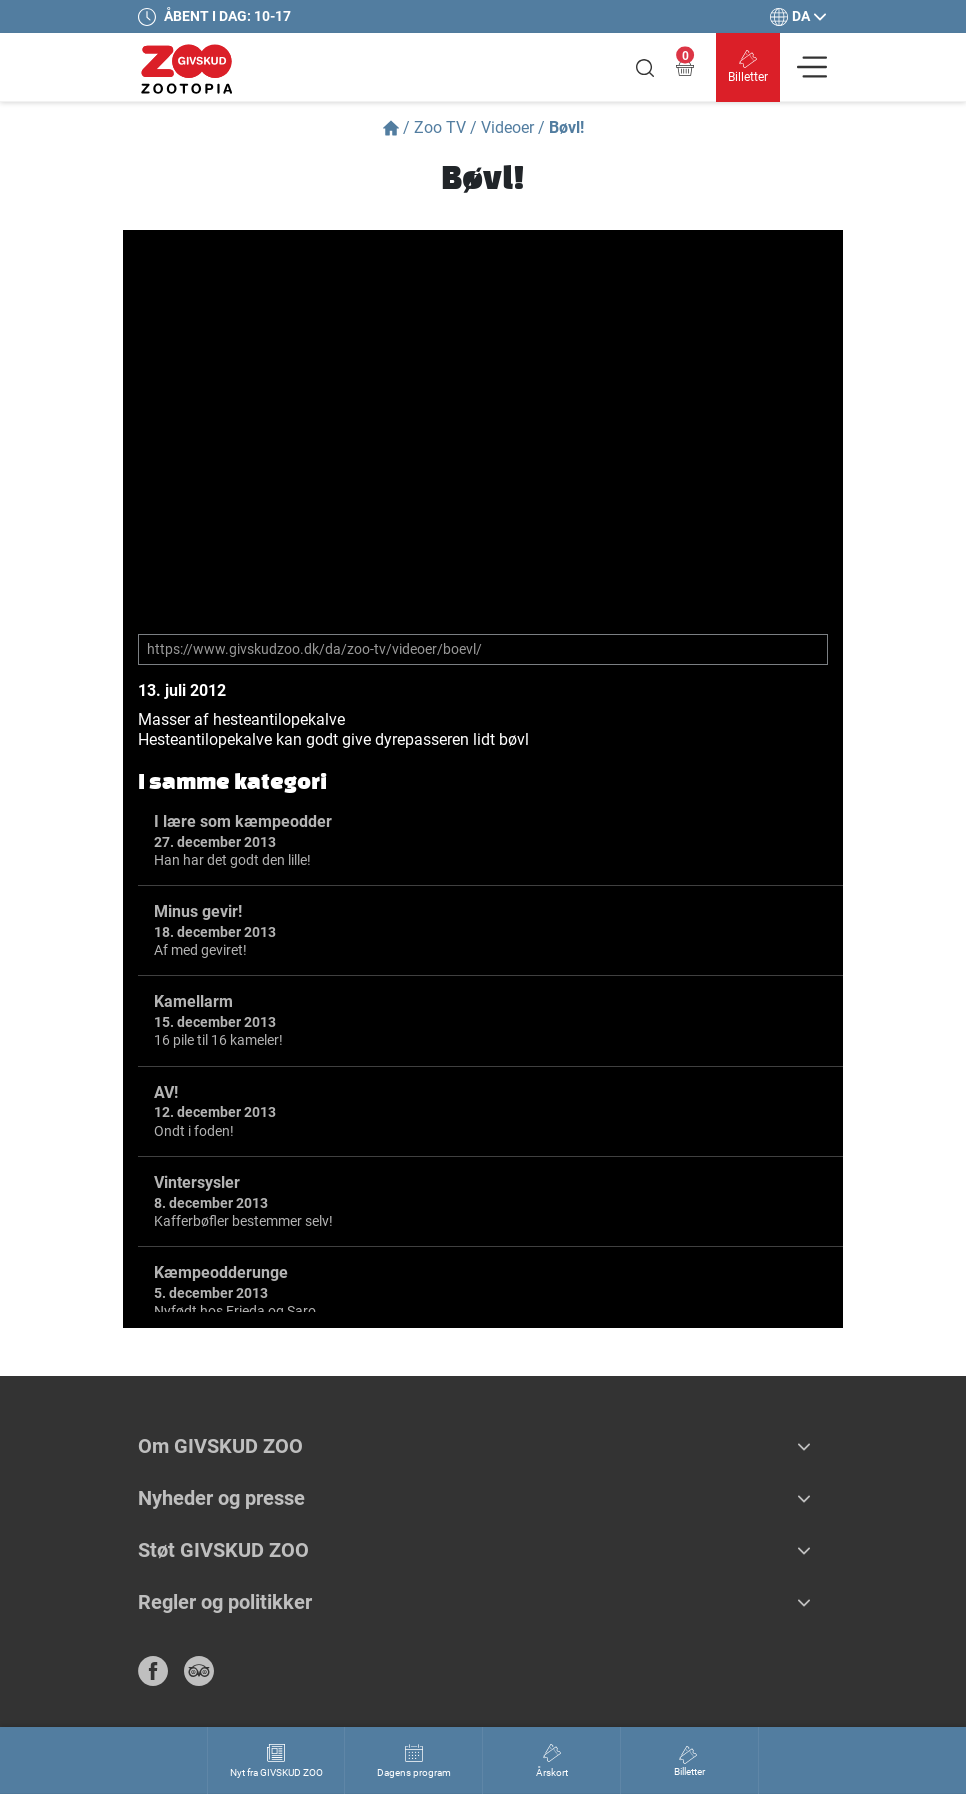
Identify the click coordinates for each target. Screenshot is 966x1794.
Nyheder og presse (221, 1498)
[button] (804, 1446)
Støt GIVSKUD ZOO (223, 1550)
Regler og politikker (225, 1602)
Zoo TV (440, 127)
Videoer (507, 127)
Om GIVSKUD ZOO (220, 1446)
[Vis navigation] (812, 67)
